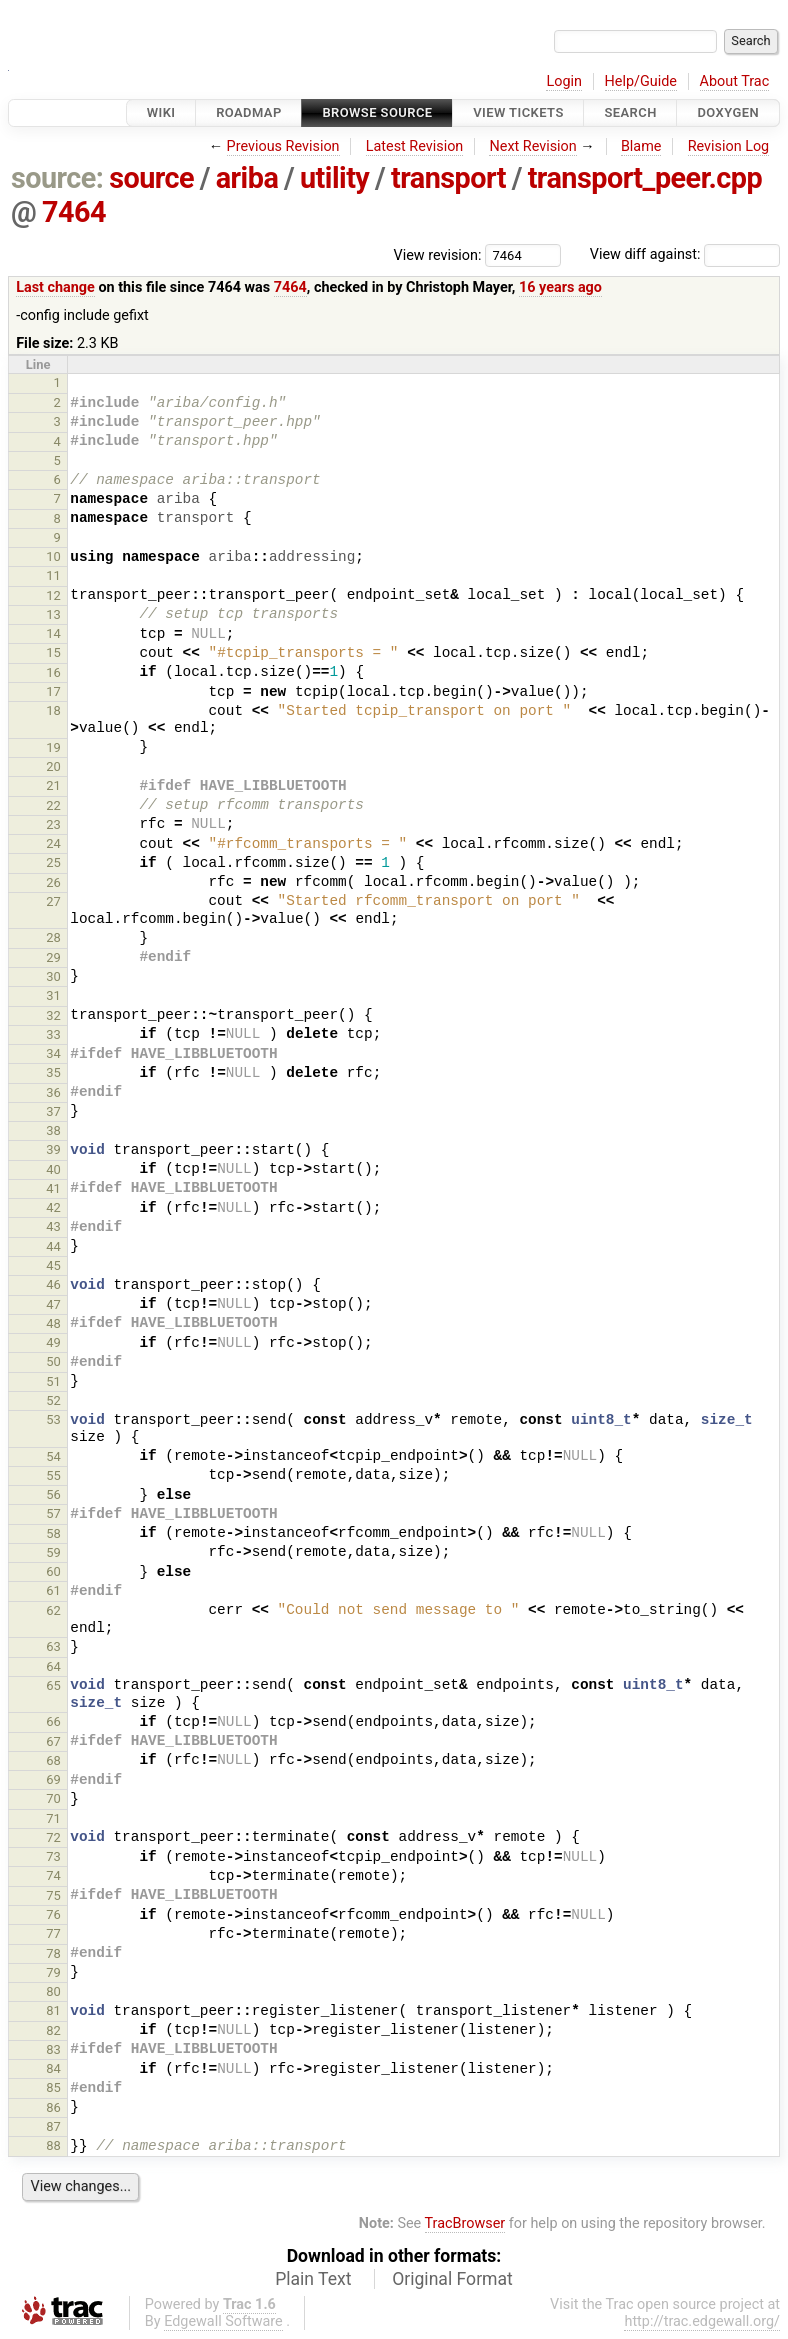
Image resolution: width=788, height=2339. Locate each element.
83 (53, 2049)
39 (53, 1149)
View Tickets (518, 112)
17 (53, 691)
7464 (74, 212)
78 (53, 1953)
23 (53, 824)
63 (53, 1646)
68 (53, 1760)
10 (53, 556)
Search (630, 112)
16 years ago (560, 287)
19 (53, 747)
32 (53, 1015)
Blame (641, 146)
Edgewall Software (223, 2321)
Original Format (452, 2279)
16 (53, 672)
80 (53, 1991)
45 (53, 1265)
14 (53, 633)
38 (53, 1130)
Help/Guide (641, 81)
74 (53, 1875)
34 (53, 1053)
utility (334, 178)
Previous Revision (283, 146)
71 (53, 1818)
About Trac (735, 81)
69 (53, 1779)
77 (53, 1933)
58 (53, 1533)
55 (53, 1475)
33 (53, 1034)
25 (53, 862)
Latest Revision (415, 146)
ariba (247, 178)
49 (53, 1342)
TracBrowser (465, 2223)
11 (53, 575)
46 (53, 1284)
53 (53, 1419)
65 (53, 1685)
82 (53, 2030)
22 (53, 805)
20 (53, 766)
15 (53, 652)
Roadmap (249, 112)
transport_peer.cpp (645, 178)
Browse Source (377, 112)
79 (53, 1972)
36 (53, 1092)
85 (53, 2087)
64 (53, 1666)
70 (53, 1798)
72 (53, 1837)
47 (53, 1304)
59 (53, 1552)
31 (53, 995)
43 (53, 1226)
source (151, 178)
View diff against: (685, 254)
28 (53, 937)
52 (53, 1400)
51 (53, 1381)
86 (53, 2107)
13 (53, 614)
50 (53, 1361)
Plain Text (313, 2279)
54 (53, 1456)
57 (53, 1513)
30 (53, 976)
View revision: (438, 254)
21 (53, 785)
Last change (55, 287)
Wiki (161, 112)
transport (448, 178)
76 (53, 1914)
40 (53, 1169)
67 (53, 1741)
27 (53, 901)
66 (53, 1721)
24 (53, 843)
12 (53, 595)
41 (53, 1188)
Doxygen (728, 112)
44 (53, 1246)
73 (53, 1856)
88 (53, 2145)
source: (57, 178)
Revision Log (729, 146)
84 (53, 2068)
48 (53, 1323)
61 (53, 1590)
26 (53, 882)
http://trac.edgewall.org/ (702, 2321)
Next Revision (532, 146)
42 (53, 1207)
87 (53, 2126)
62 (53, 1610)
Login (564, 81)
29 (53, 957)
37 (53, 1111)
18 (53, 710)
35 (53, 1072)
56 (53, 1494)
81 (53, 2010)
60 (53, 1571)
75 (53, 1895)
